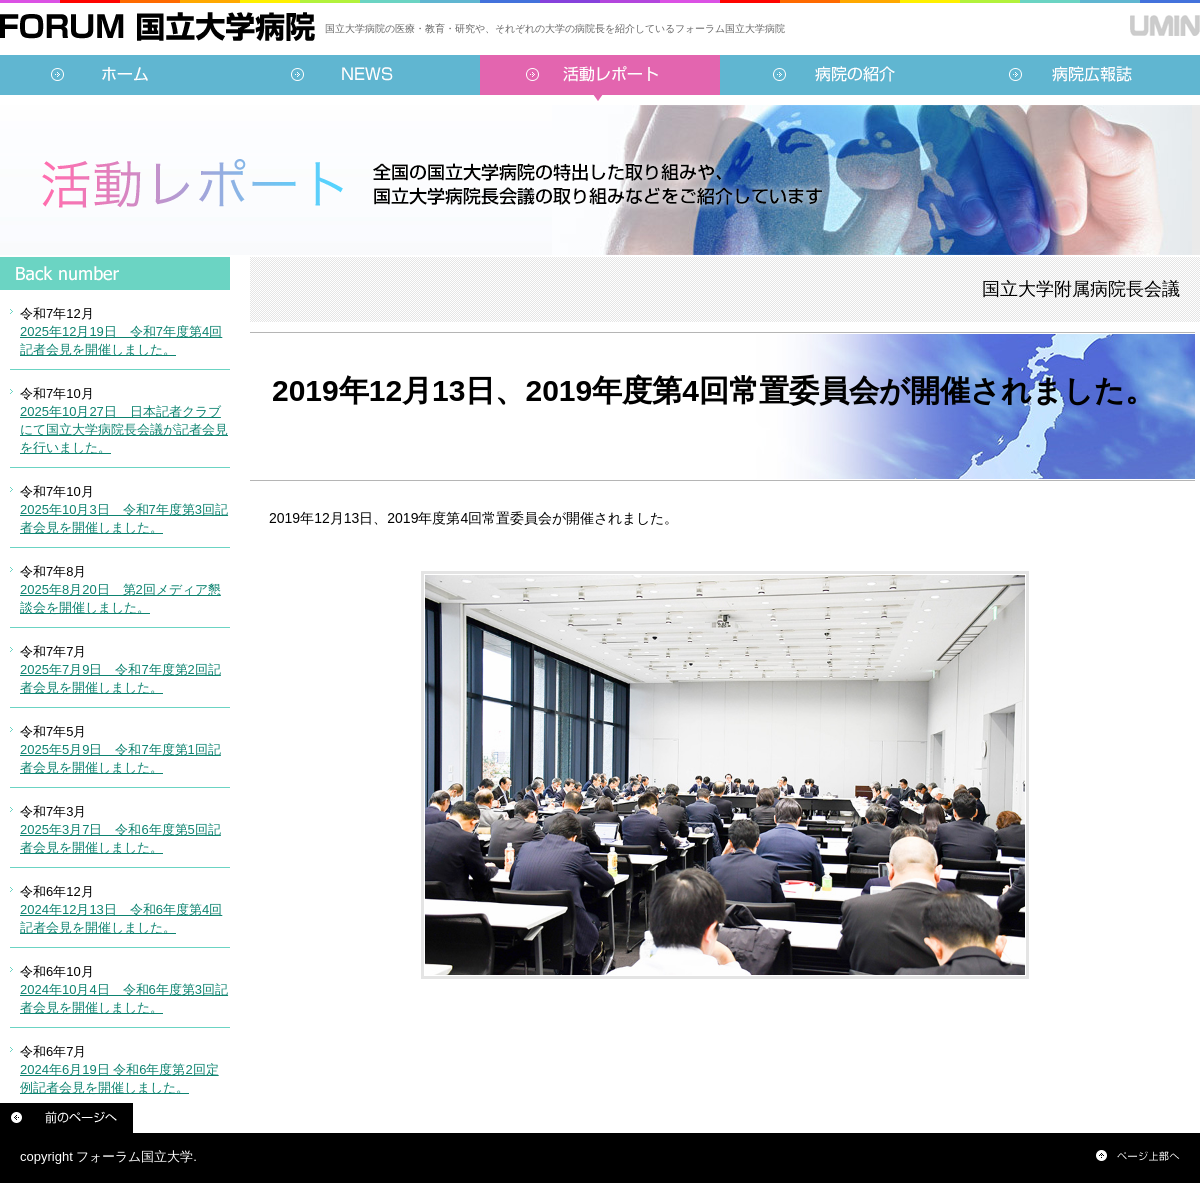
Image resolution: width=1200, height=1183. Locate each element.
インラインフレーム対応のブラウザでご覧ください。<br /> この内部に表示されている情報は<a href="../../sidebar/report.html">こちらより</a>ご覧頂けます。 (115, 695)
